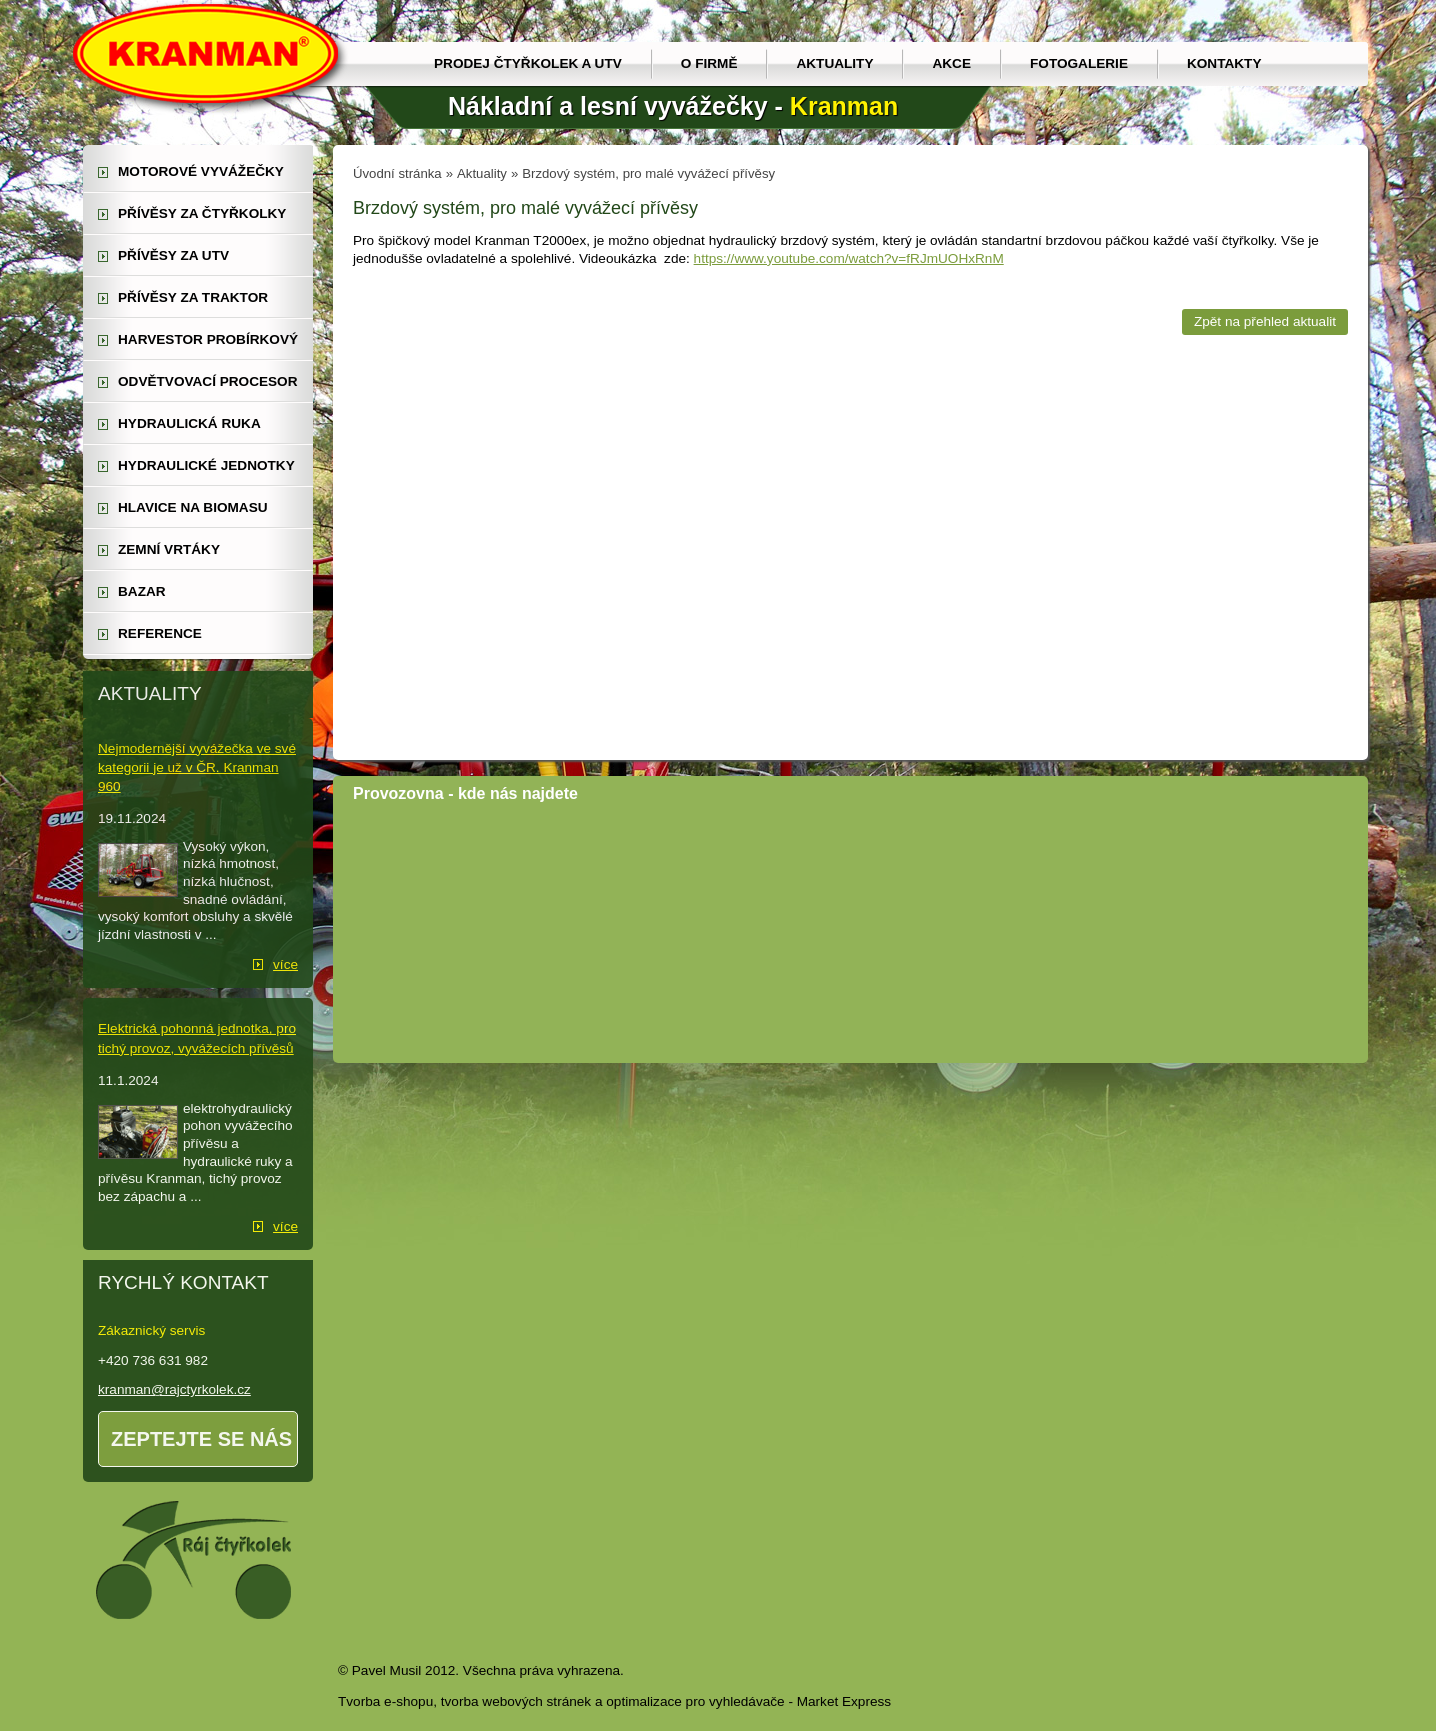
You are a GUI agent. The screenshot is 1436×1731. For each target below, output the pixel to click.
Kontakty (1224, 63)
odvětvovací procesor (208, 381)
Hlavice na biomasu (193, 507)
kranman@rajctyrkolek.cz (174, 1389)
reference (160, 633)
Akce (951, 63)
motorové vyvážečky (201, 171)
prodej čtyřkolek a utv (528, 63)
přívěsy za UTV (173, 255)
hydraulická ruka (189, 423)
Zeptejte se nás (201, 1439)
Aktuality (834, 63)
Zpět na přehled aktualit (1265, 321)
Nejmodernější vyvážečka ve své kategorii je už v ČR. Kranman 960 (197, 767)
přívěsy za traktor (193, 297)
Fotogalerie (1079, 63)
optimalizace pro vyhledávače (695, 1701)
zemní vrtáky (169, 549)
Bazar (142, 591)
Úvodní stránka (397, 173)
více (285, 964)
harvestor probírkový (208, 339)
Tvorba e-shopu (385, 1701)
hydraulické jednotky (206, 465)
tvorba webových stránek (516, 1701)
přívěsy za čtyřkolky (202, 213)
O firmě (709, 63)
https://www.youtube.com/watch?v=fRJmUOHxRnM (849, 258)
